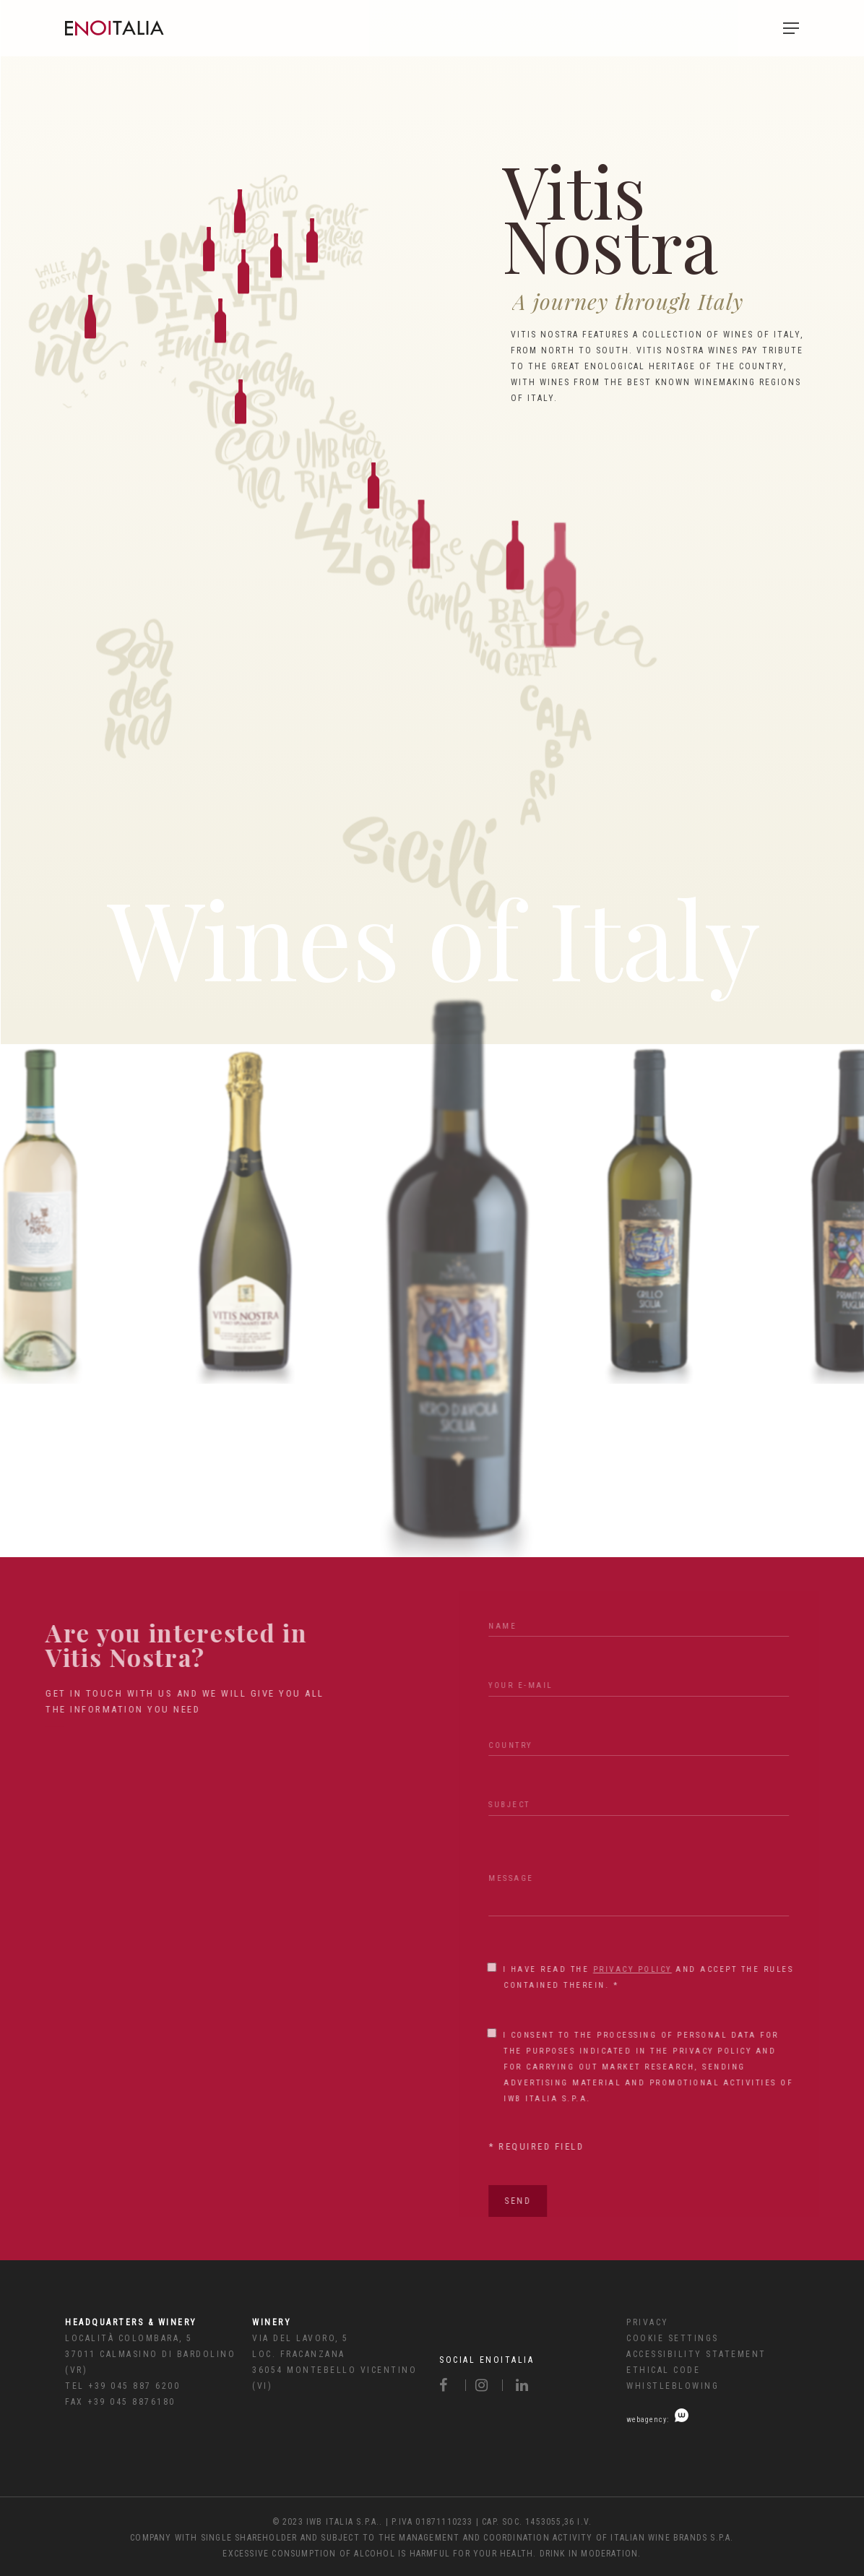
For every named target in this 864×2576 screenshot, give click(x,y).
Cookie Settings (672, 2338)
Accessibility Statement (696, 2354)
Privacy (647, 2322)
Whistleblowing (672, 2386)
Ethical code (663, 2370)
